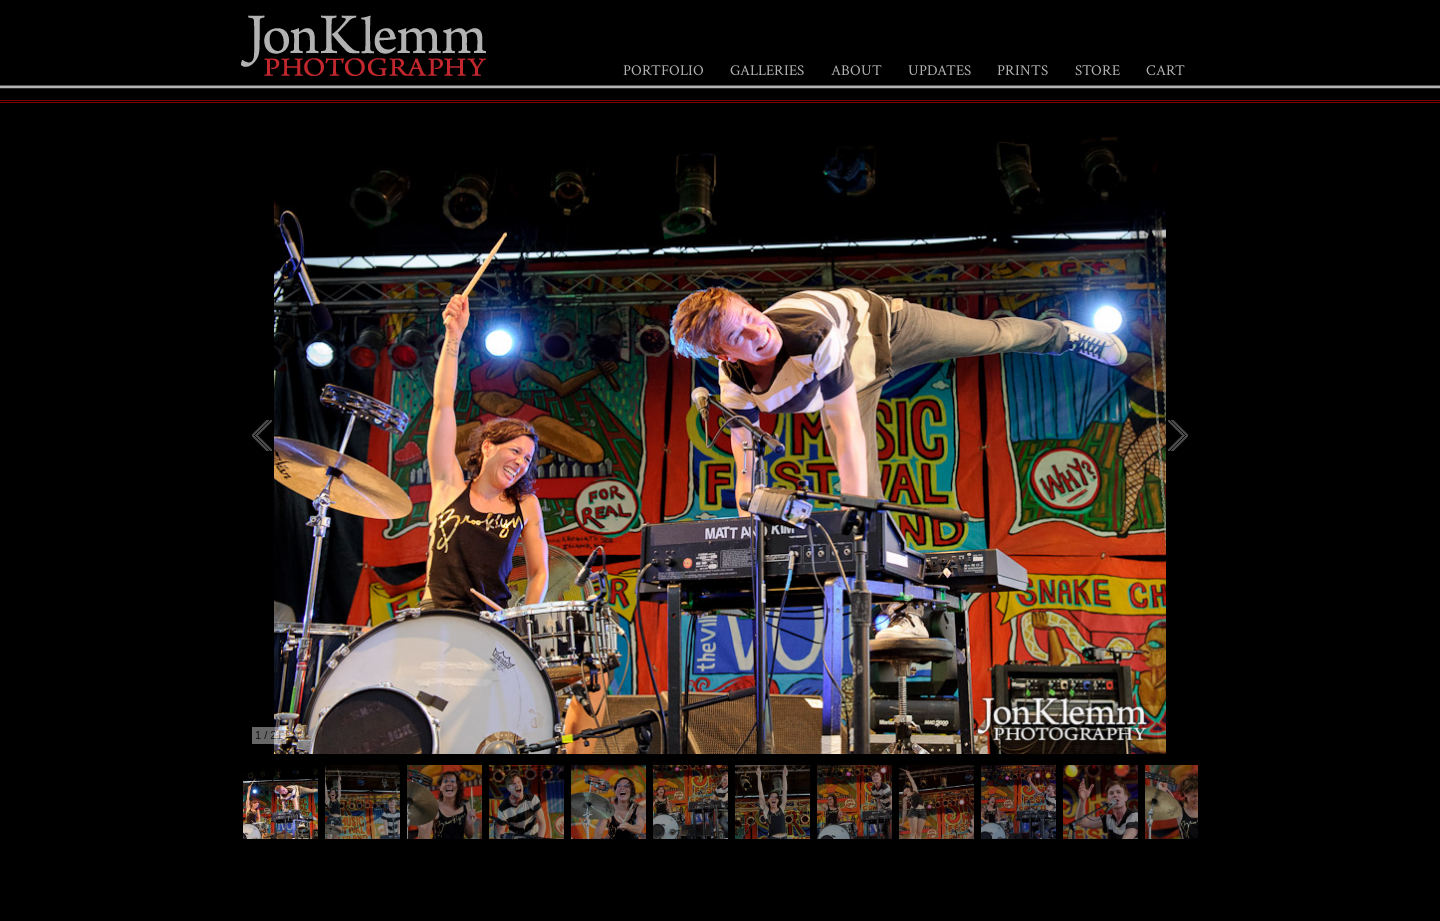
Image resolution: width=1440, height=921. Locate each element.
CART (1165, 70)
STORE (1097, 70)
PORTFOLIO (663, 70)
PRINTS (1022, 70)
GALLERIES (767, 70)
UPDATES (939, 70)
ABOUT (856, 70)
